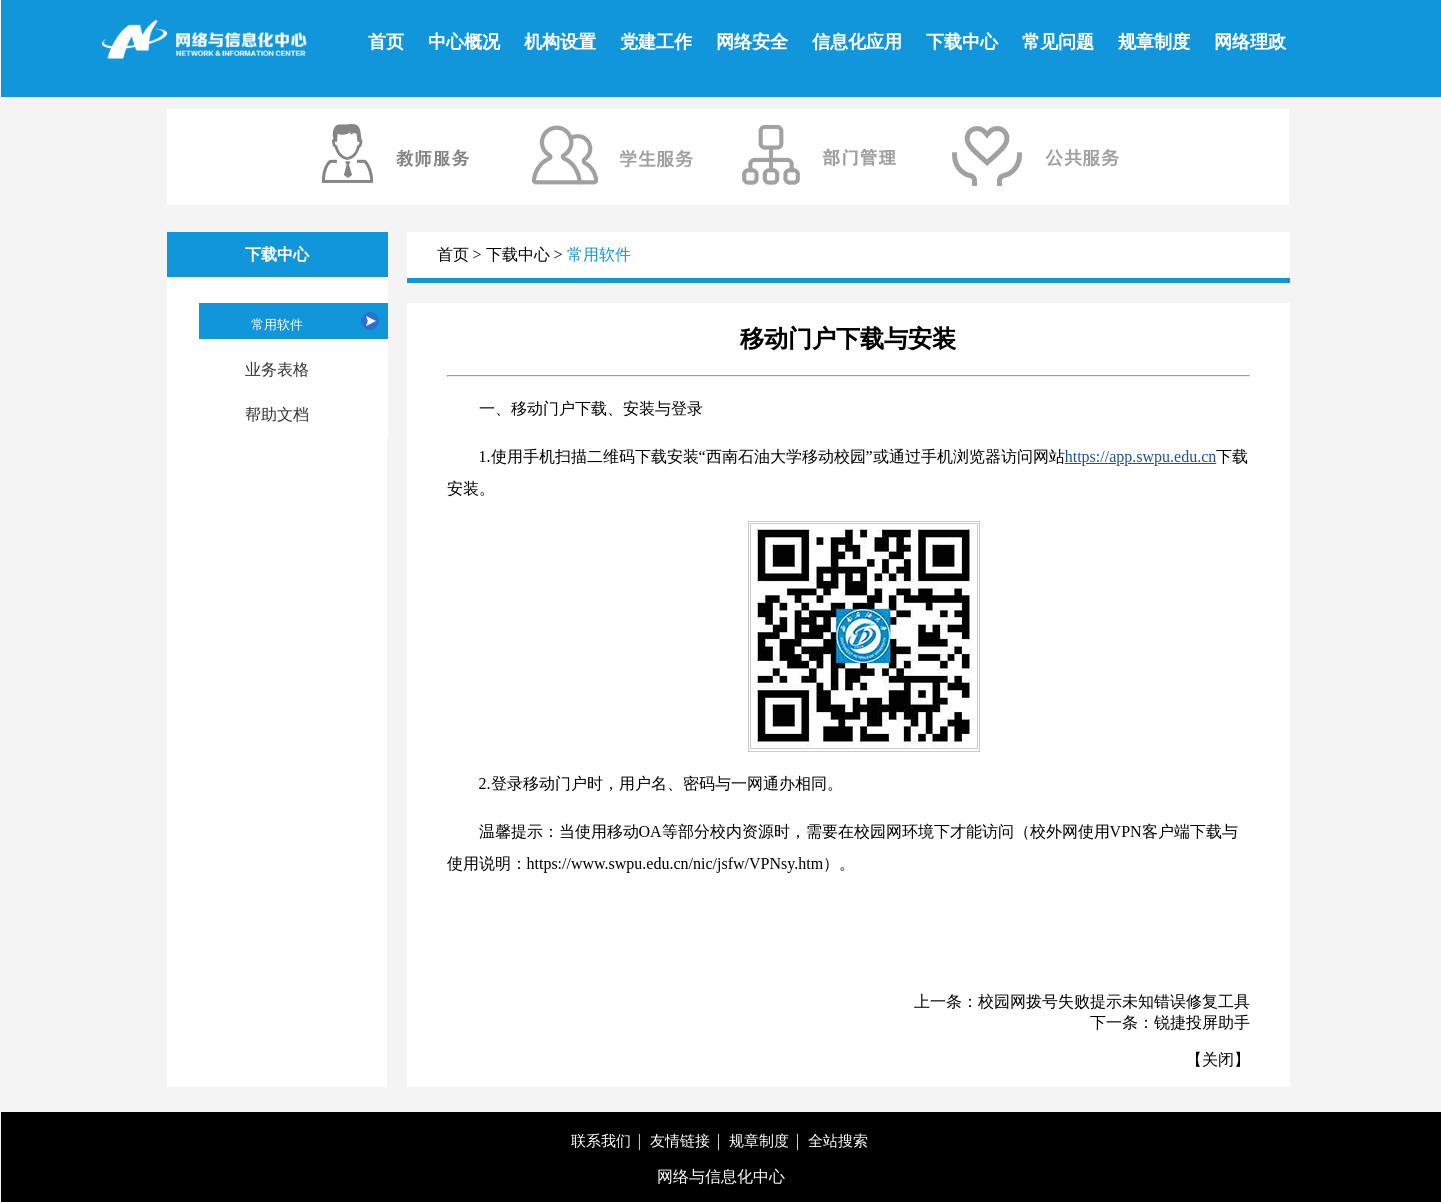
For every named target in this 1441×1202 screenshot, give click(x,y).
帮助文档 (277, 414)
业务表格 (277, 369)
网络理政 (1250, 42)
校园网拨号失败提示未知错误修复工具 (1114, 1001)
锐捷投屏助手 (1202, 1022)
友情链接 (680, 1141)
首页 (386, 42)
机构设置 (560, 42)
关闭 (1218, 1059)
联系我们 (601, 1141)
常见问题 (1058, 42)
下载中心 (962, 42)
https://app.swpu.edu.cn (1141, 456)
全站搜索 (838, 1141)
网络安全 (752, 42)
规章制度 (1154, 42)
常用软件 (277, 324)
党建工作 (656, 42)
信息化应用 (857, 42)
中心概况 (464, 42)
